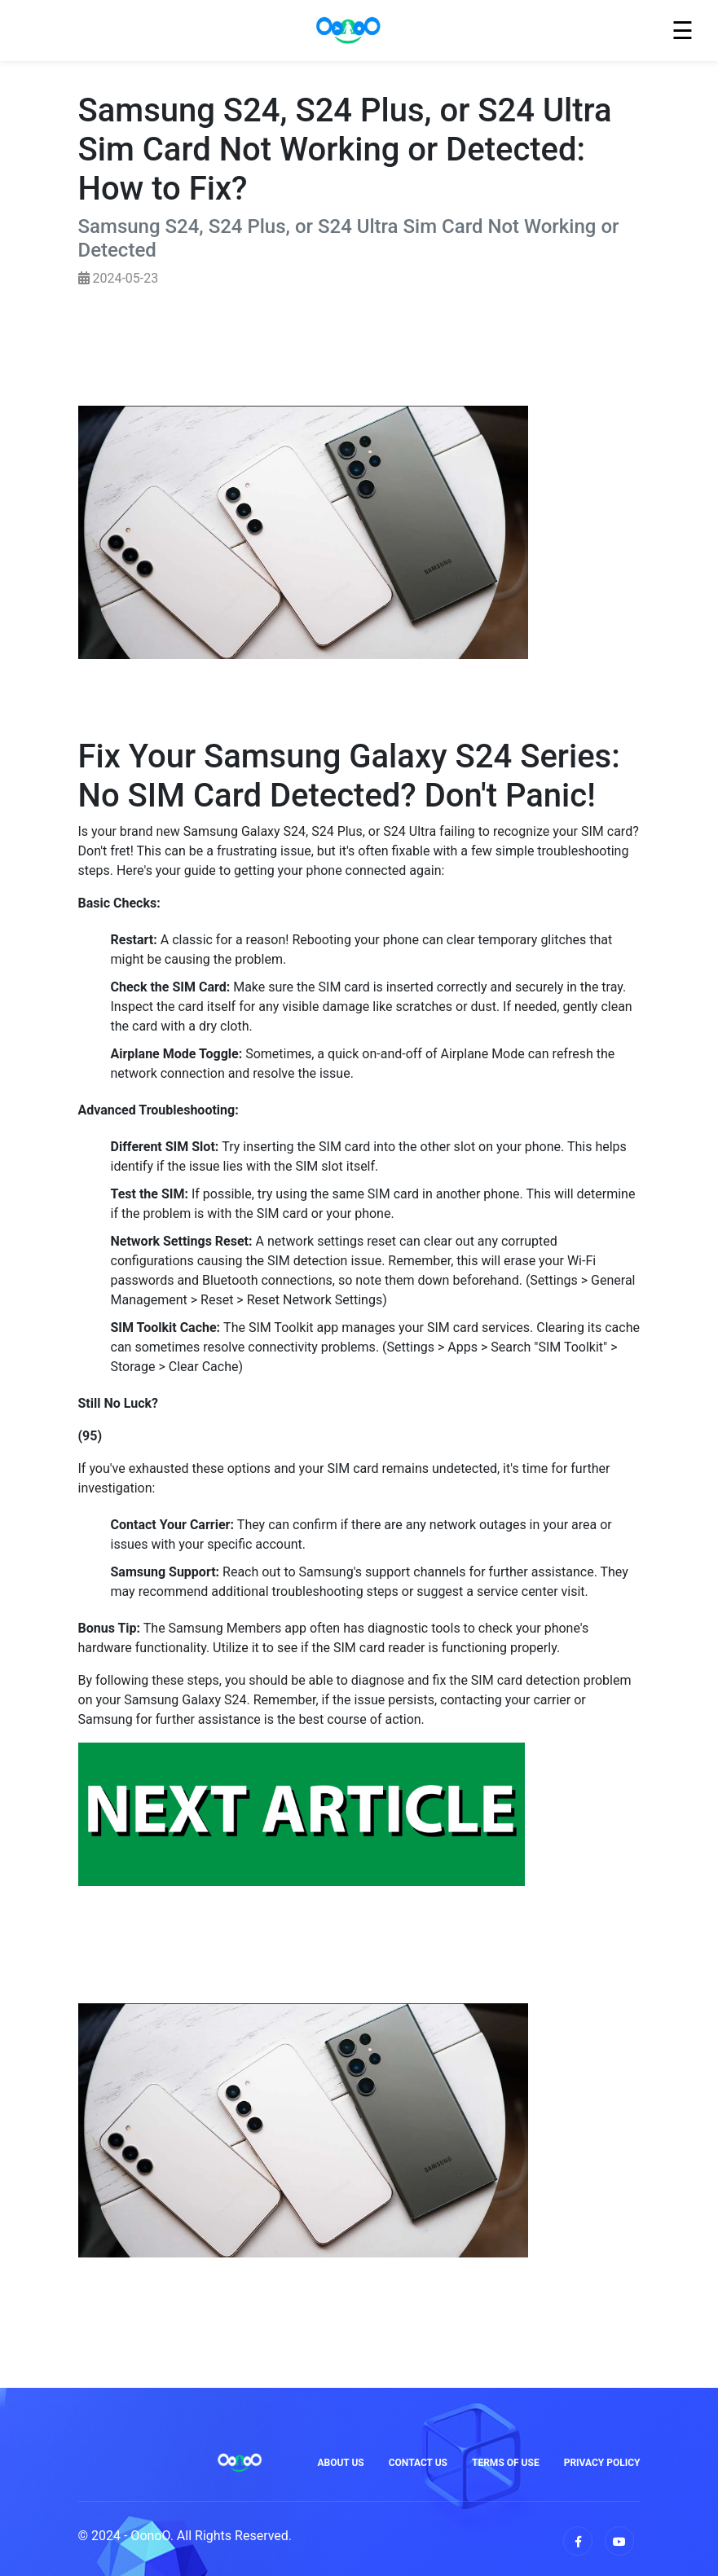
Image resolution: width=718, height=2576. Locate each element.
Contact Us (418, 2462)
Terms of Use (506, 2462)
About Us (340, 2462)
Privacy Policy (602, 2462)
